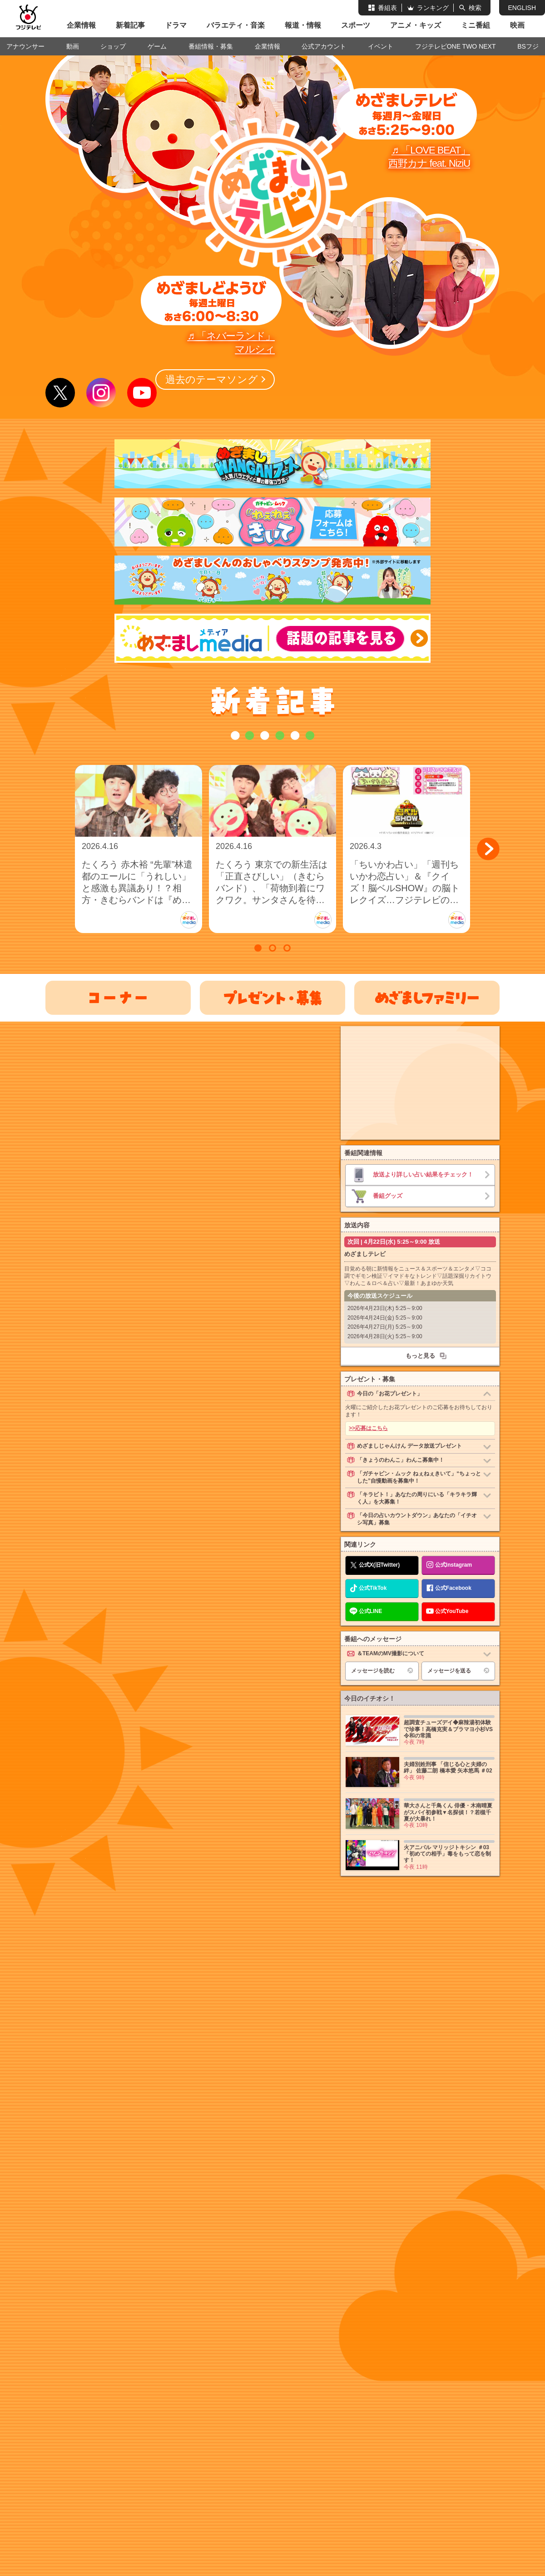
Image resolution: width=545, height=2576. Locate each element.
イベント (380, 46)
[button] (488, 849)
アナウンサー (25, 46)
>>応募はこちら (368, 1428)
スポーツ (355, 25)
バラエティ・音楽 (236, 25)
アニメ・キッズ (415, 25)
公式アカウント (324, 46)
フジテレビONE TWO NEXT (455, 46)
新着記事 (130, 25)
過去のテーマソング (210, 379)
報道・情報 (303, 25)
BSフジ (528, 46)
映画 (517, 25)
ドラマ (176, 25)
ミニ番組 (475, 25)
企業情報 (81, 25)
